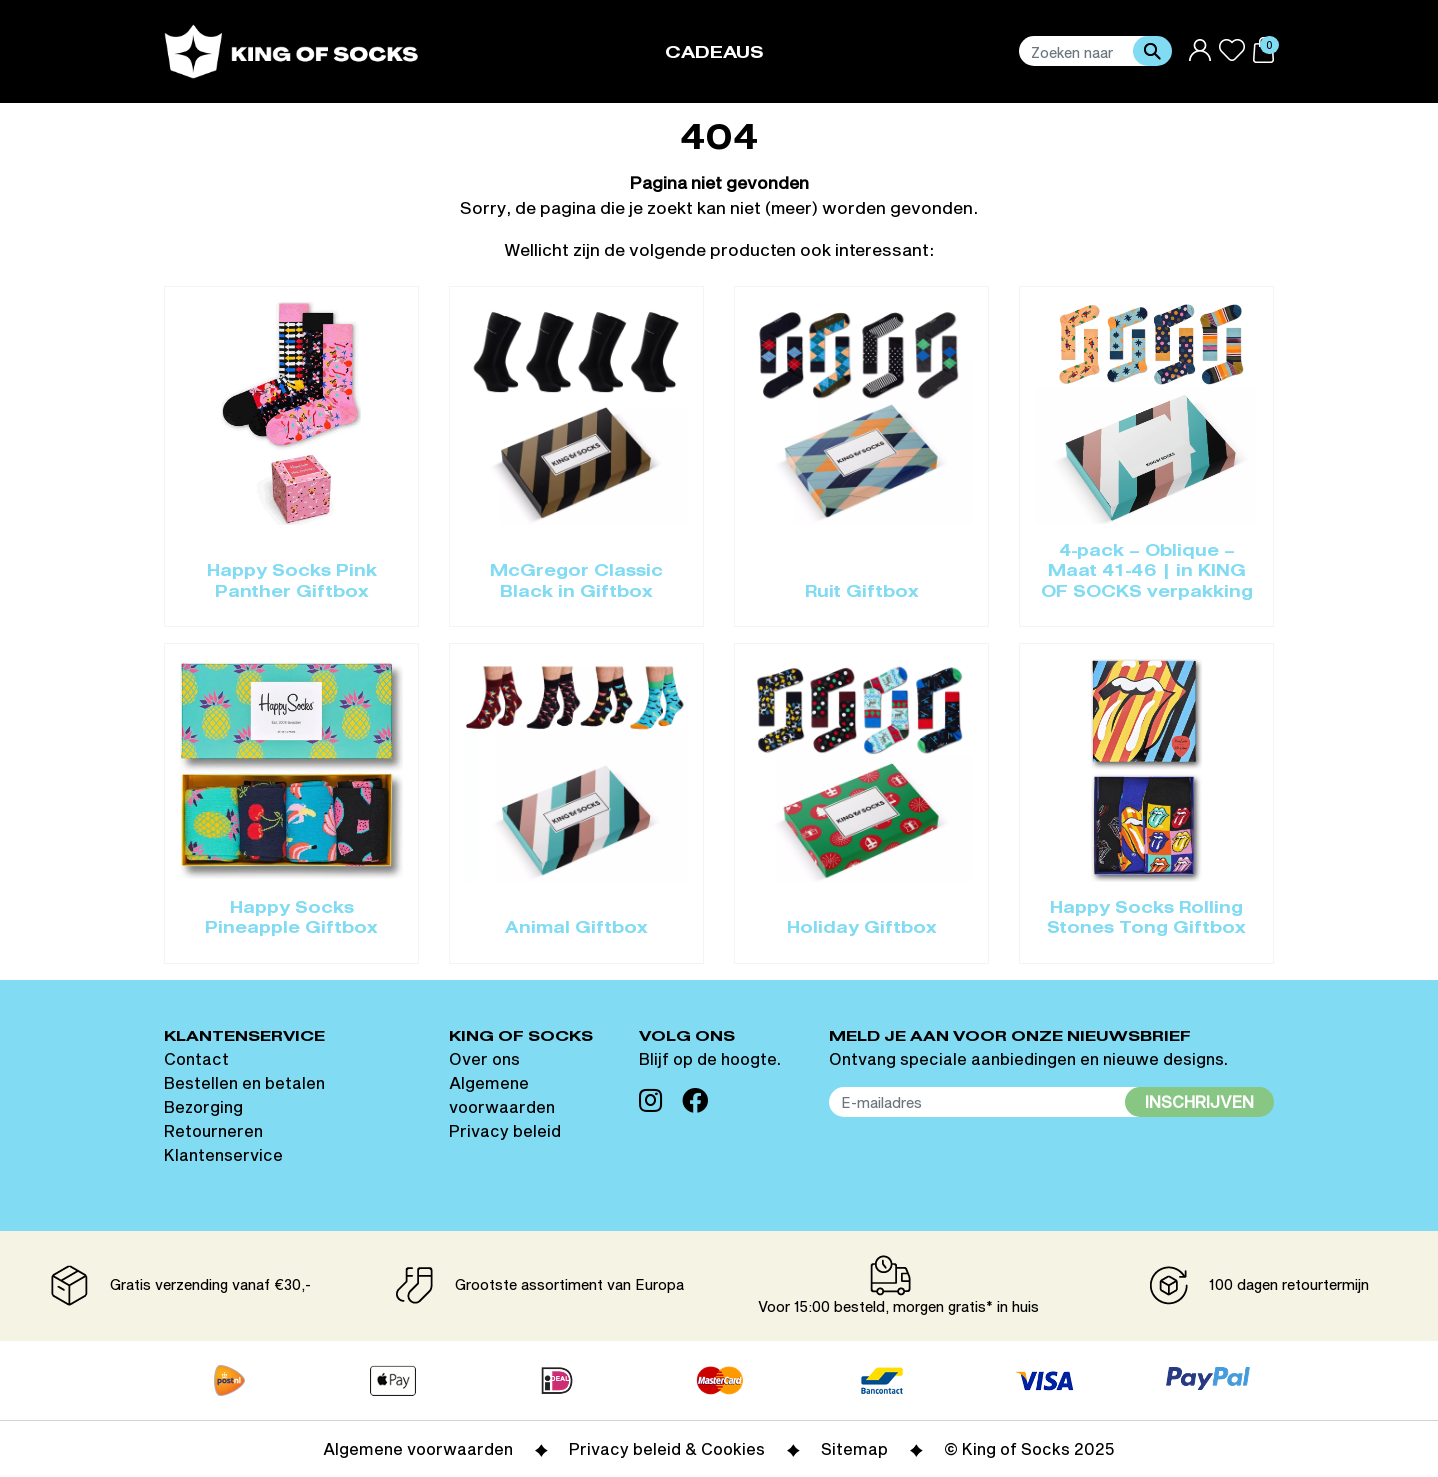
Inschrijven (1199, 1101)
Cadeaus (714, 53)
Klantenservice (223, 1154)
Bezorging (203, 1106)
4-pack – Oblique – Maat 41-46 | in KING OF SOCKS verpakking (1147, 572)
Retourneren (213, 1130)
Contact (196, 1058)
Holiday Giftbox (862, 929)
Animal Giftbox (576, 929)
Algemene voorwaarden (418, 1448)
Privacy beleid (505, 1130)
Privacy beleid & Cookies (667, 1448)
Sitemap (854, 1448)
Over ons (484, 1058)
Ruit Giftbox (862, 593)
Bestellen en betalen (244, 1082)
